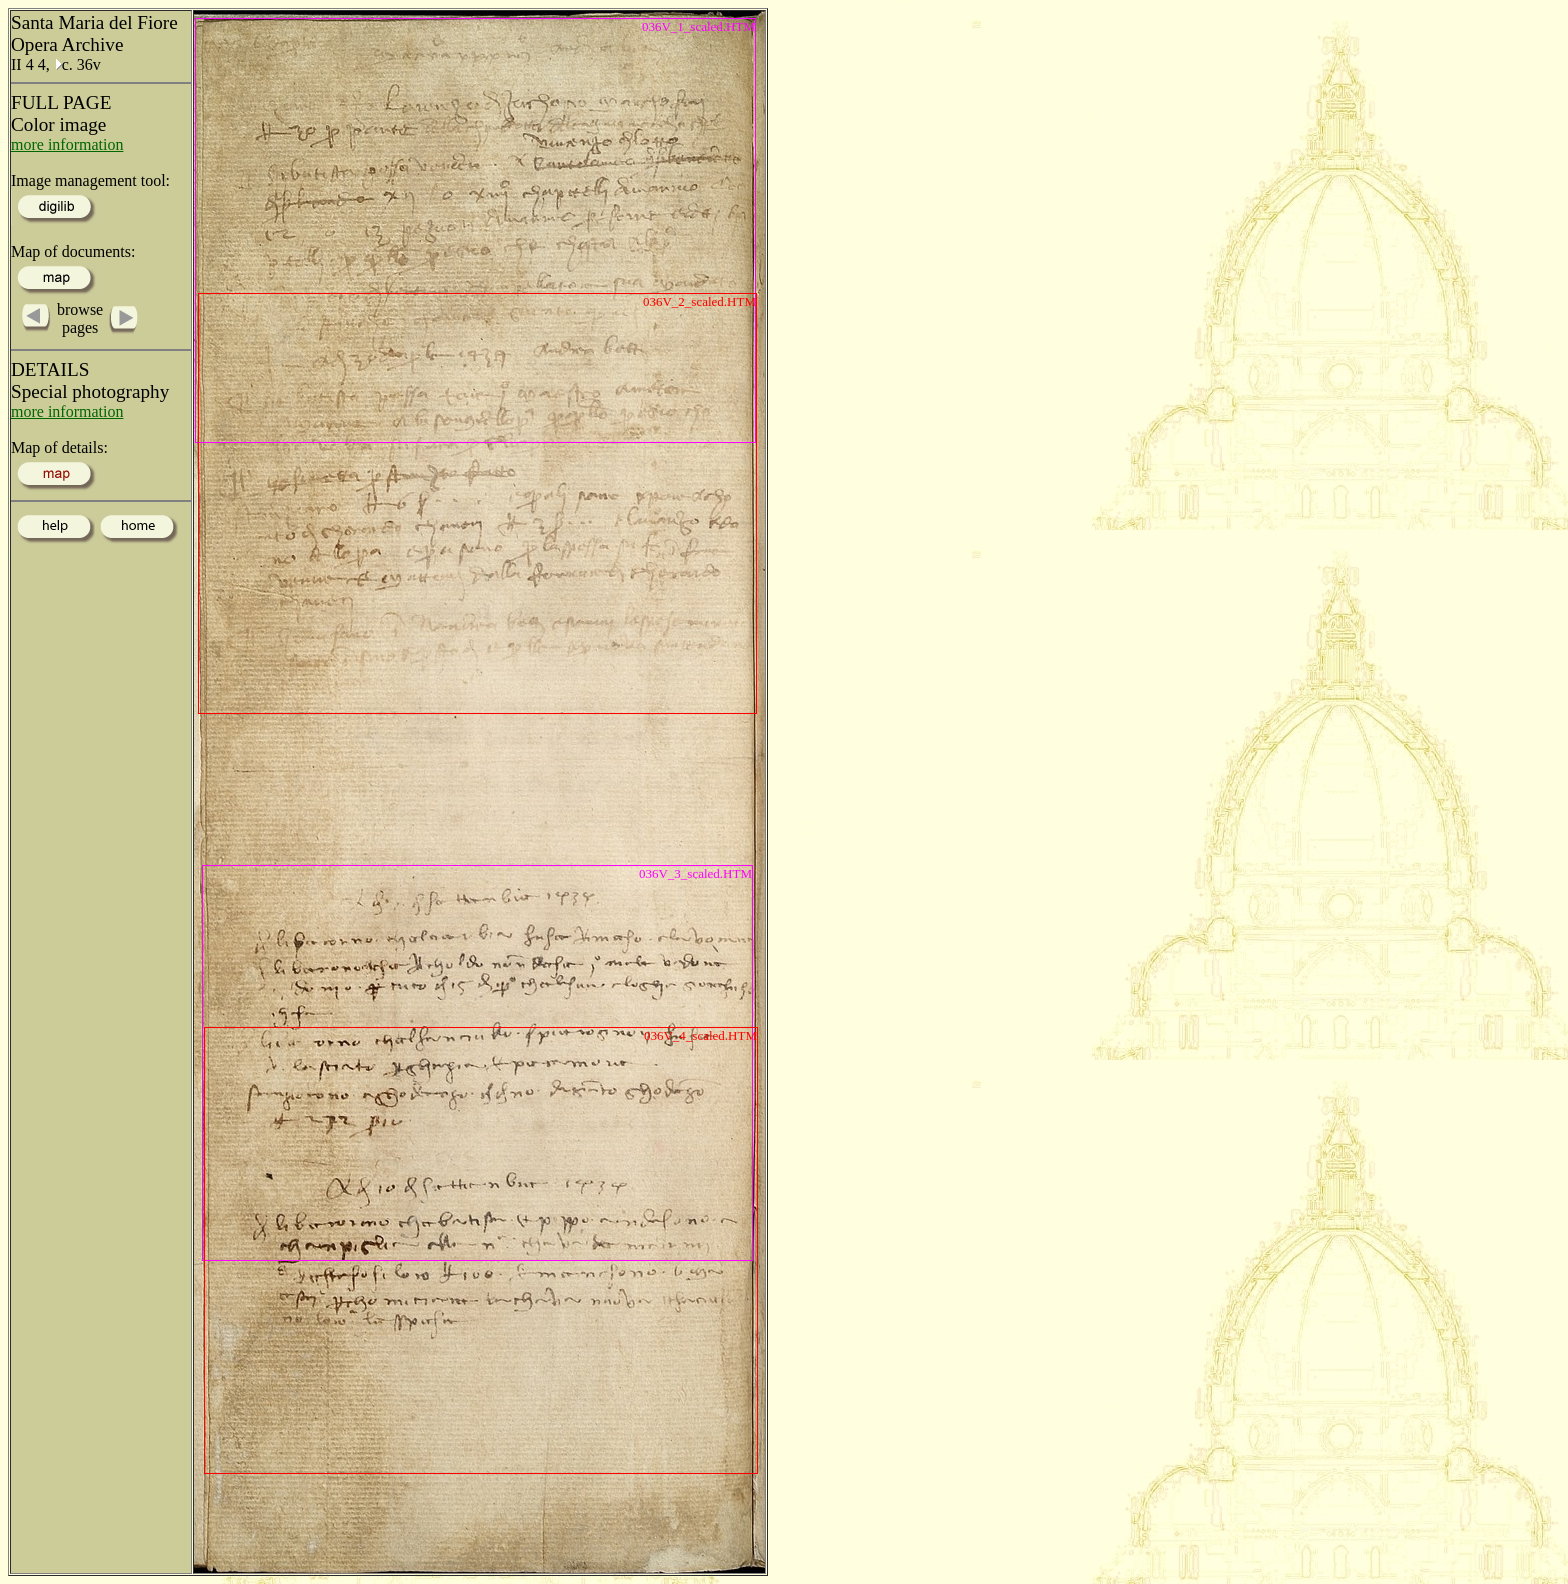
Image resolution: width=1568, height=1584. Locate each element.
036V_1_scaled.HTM (698, 26)
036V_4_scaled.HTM (700, 1035)
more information (67, 144)
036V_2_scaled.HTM (699, 301)
